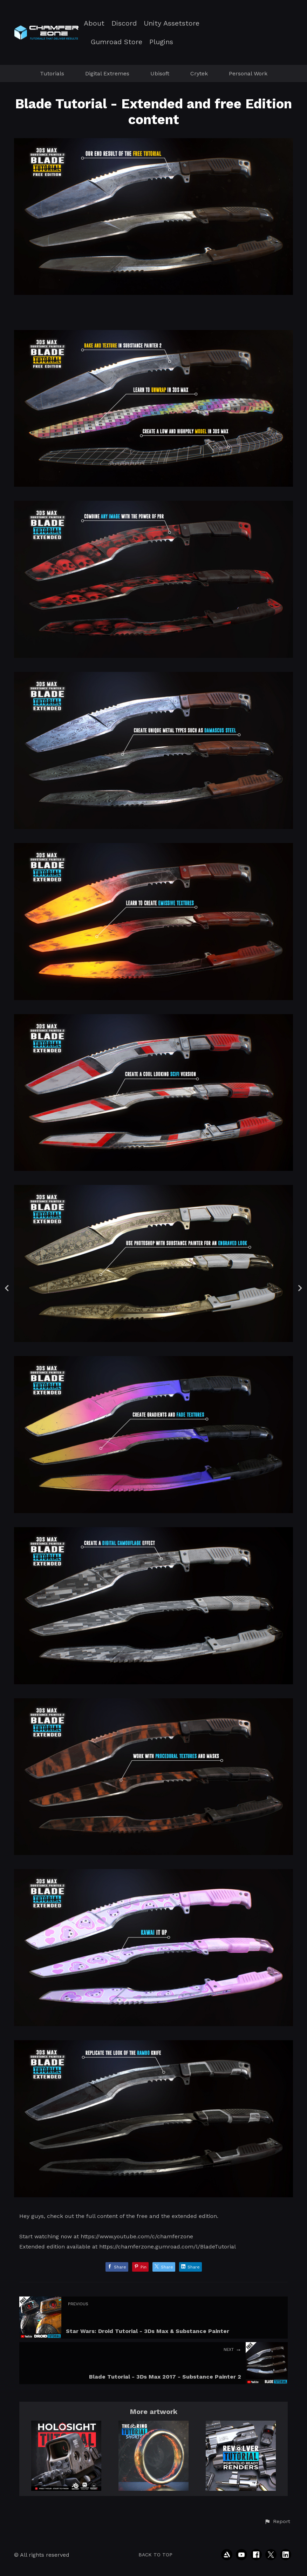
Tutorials (52, 73)
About (94, 23)
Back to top (155, 2554)
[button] (277, 2522)
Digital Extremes (107, 73)
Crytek (199, 73)
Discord (124, 23)
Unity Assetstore (171, 23)
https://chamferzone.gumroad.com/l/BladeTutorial (167, 2246)
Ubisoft (159, 73)
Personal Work (248, 73)
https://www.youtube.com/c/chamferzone (137, 2236)
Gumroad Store (116, 42)
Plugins (161, 42)
